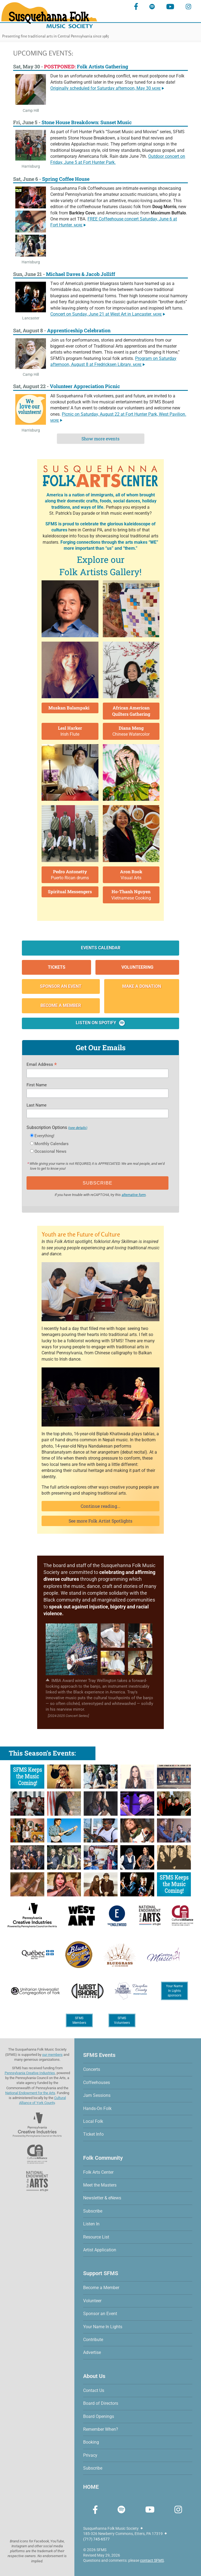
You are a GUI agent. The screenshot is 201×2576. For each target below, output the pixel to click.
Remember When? (100, 2429)
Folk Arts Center (98, 2172)
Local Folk (93, 2121)
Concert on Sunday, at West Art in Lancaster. (107, 314)
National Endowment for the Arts (30, 2093)
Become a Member (60, 1005)
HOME (91, 2487)
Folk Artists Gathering (86, 66)
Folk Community (103, 2158)
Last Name (36, 1105)
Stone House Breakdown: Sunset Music (87, 122)
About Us (94, 2376)
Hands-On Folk (97, 2108)
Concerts (91, 2069)
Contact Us (93, 2390)
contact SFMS (152, 2560)
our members (52, 2055)
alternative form (134, 1195)
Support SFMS (100, 2273)
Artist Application (99, 2249)
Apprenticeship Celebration (78, 330)
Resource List (96, 2237)
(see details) (77, 1128)
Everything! (44, 1135)
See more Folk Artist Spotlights (100, 1521)
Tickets (56, 967)
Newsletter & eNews (102, 2197)
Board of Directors (100, 2403)
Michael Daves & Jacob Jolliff (80, 274)
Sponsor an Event (60, 986)
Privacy (90, 2455)
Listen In (91, 2223)
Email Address (42, 1064)
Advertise (92, 2352)
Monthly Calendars (51, 1143)
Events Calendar (100, 947)
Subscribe (92, 2211)
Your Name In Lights (102, 2326)
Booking (91, 2442)
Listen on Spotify (101, 1023)
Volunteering (137, 967)
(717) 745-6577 (96, 2539)
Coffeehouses (96, 2082)
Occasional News (50, 1151)
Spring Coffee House (65, 179)
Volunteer (92, 2300)
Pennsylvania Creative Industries (30, 2073)
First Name (37, 1084)
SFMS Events (99, 2055)
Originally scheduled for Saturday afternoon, (107, 88)
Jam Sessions (96, 2095)
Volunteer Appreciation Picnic (85, 386)
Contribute (93, 2339)
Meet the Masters (99, 2185)
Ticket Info (93, 2134)
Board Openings (98, 2416)
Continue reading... (100, 1506)
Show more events (100, 438)
